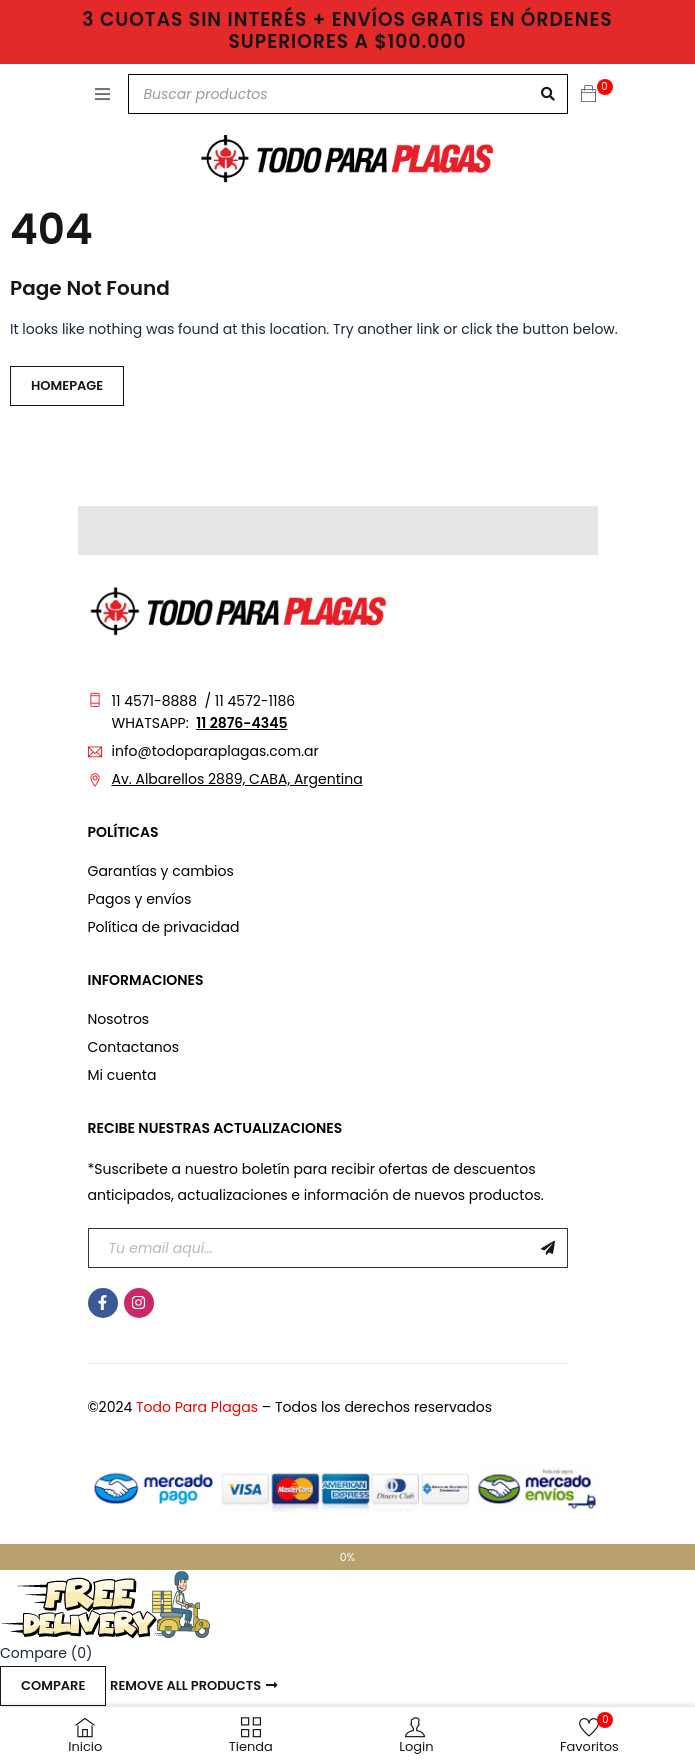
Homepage (67, 385)
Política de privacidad (164, 927)
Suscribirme (548, 1248)
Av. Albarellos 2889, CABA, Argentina (237, 779)
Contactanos (134, 1047)
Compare (53, 1685)
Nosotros (119, 1019)
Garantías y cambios (161, 871)
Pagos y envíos (140, 899)
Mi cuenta (122, 1075)
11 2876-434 (237, 723)
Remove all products (185, 1685)
